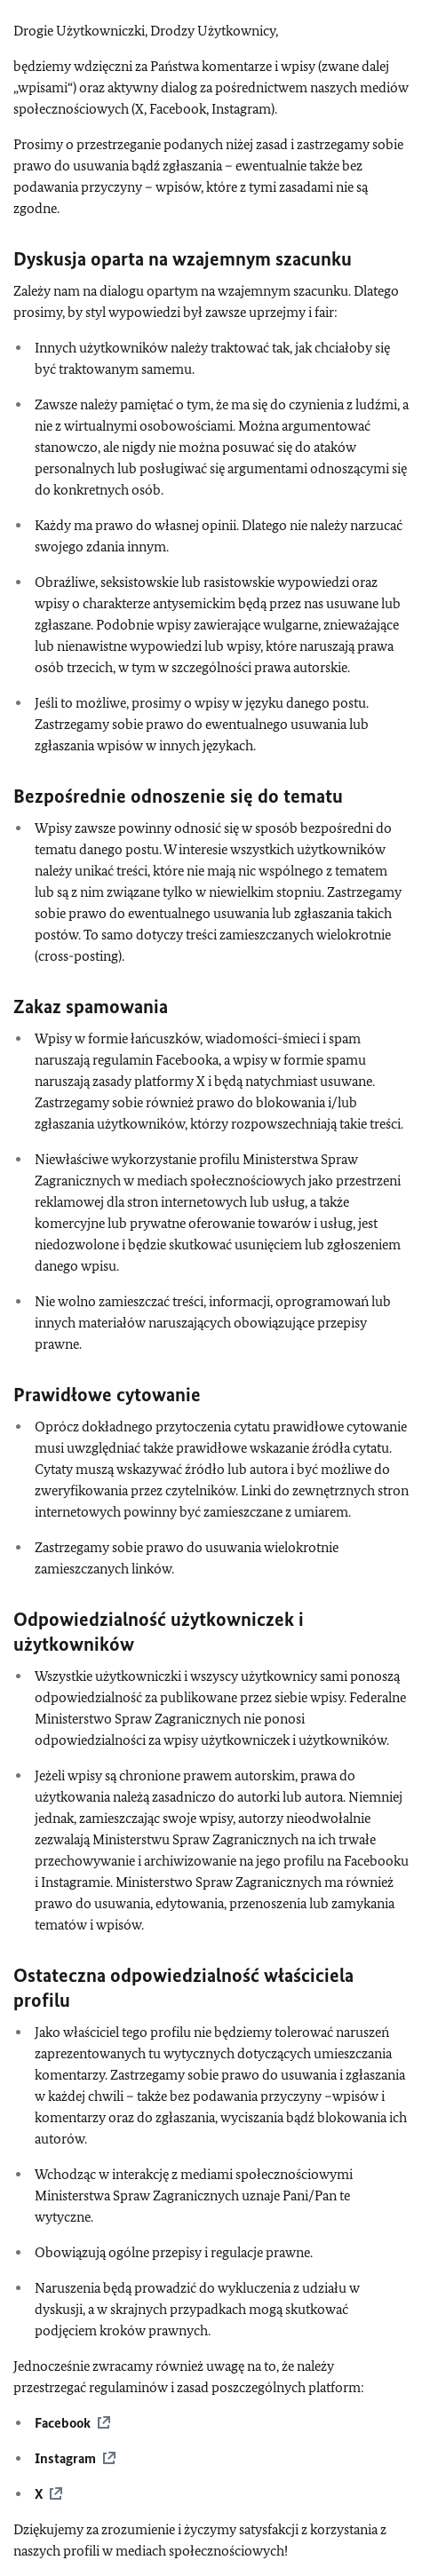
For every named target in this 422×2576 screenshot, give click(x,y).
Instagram (65, 2458)
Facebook (63, 2422)
